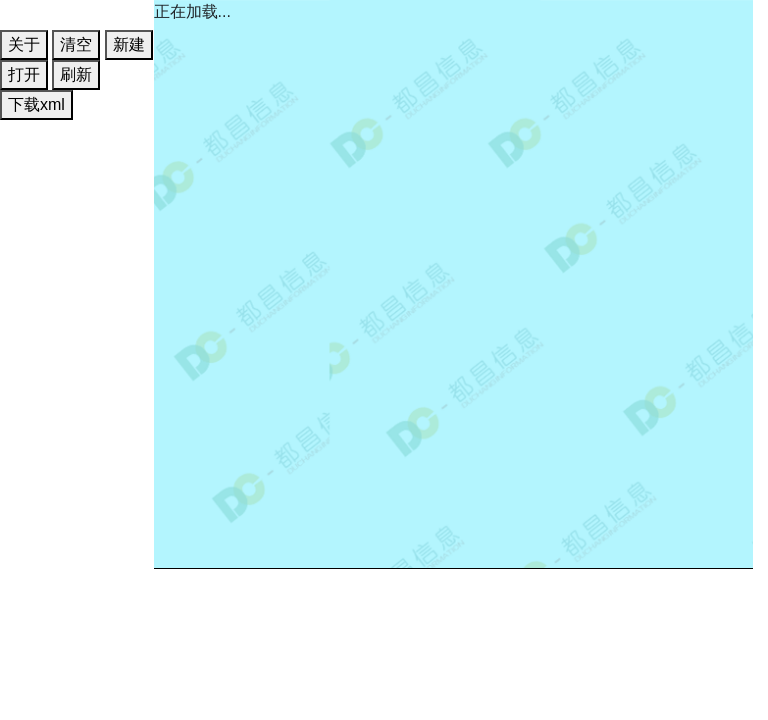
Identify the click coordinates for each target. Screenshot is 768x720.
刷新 (76, 74)
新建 (129, 44)
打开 (24, 74)
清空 (76, 44)
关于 (24, 44)
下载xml (36, 104)
